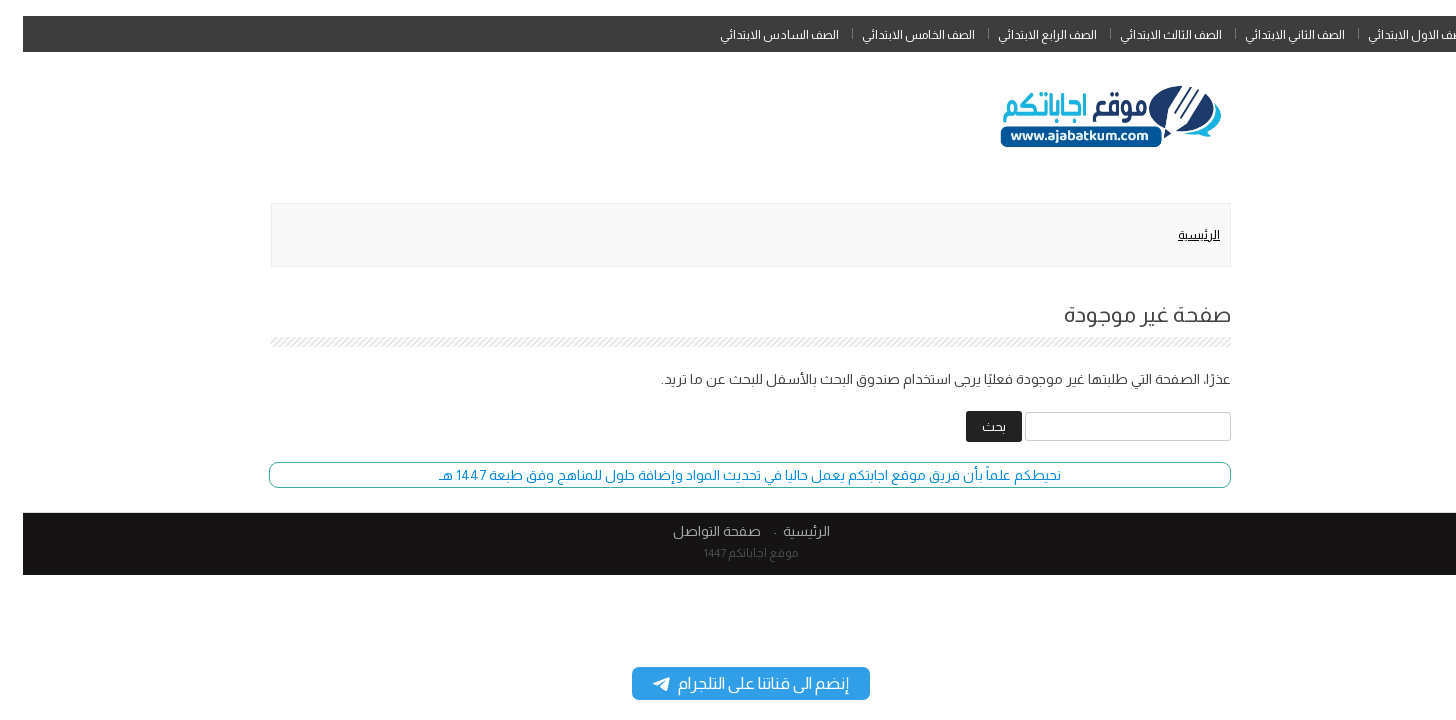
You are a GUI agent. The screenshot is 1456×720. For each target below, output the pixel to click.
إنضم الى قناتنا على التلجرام (728, 683)
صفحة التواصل (694, 531)
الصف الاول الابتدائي (1395, 35)
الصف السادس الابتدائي (756, 35)
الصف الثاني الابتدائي (1272, 35)
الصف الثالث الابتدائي (1148, 35)
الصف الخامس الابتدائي (895, 35)
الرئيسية (1176, 235)
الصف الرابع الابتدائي (1024, 35)
